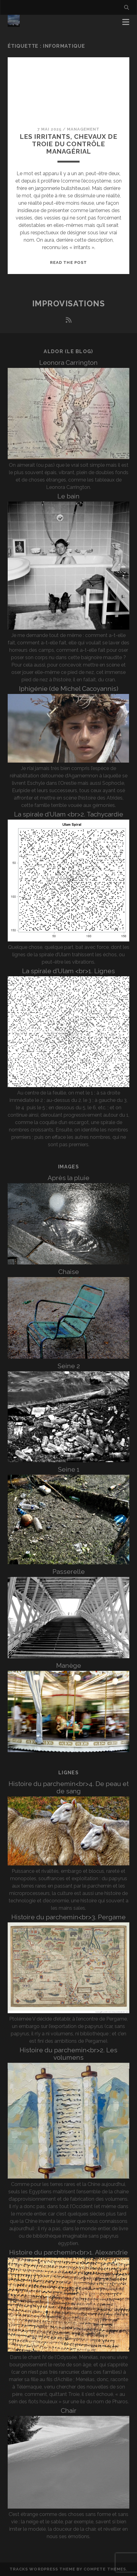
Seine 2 (68, 1366)
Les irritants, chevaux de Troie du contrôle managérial (68, 144)
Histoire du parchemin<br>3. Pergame (68, 1917)
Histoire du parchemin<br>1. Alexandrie (68, 2252)
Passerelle (69, 1571)
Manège (68, 1665)
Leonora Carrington (68, 362)
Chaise (68, 1272)
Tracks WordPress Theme (42, 2569)
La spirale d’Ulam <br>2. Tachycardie (68, 814)
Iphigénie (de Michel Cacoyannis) (68, 688)
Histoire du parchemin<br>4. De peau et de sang (69, 1787)
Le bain (68, 496)
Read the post (68, 262)
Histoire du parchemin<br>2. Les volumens (68, 2053)
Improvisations (68, 303)
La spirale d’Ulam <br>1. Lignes (68, 971)
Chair (68, 2410)
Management (83, 129)
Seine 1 (69, 1469)
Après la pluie (68, 1178)
